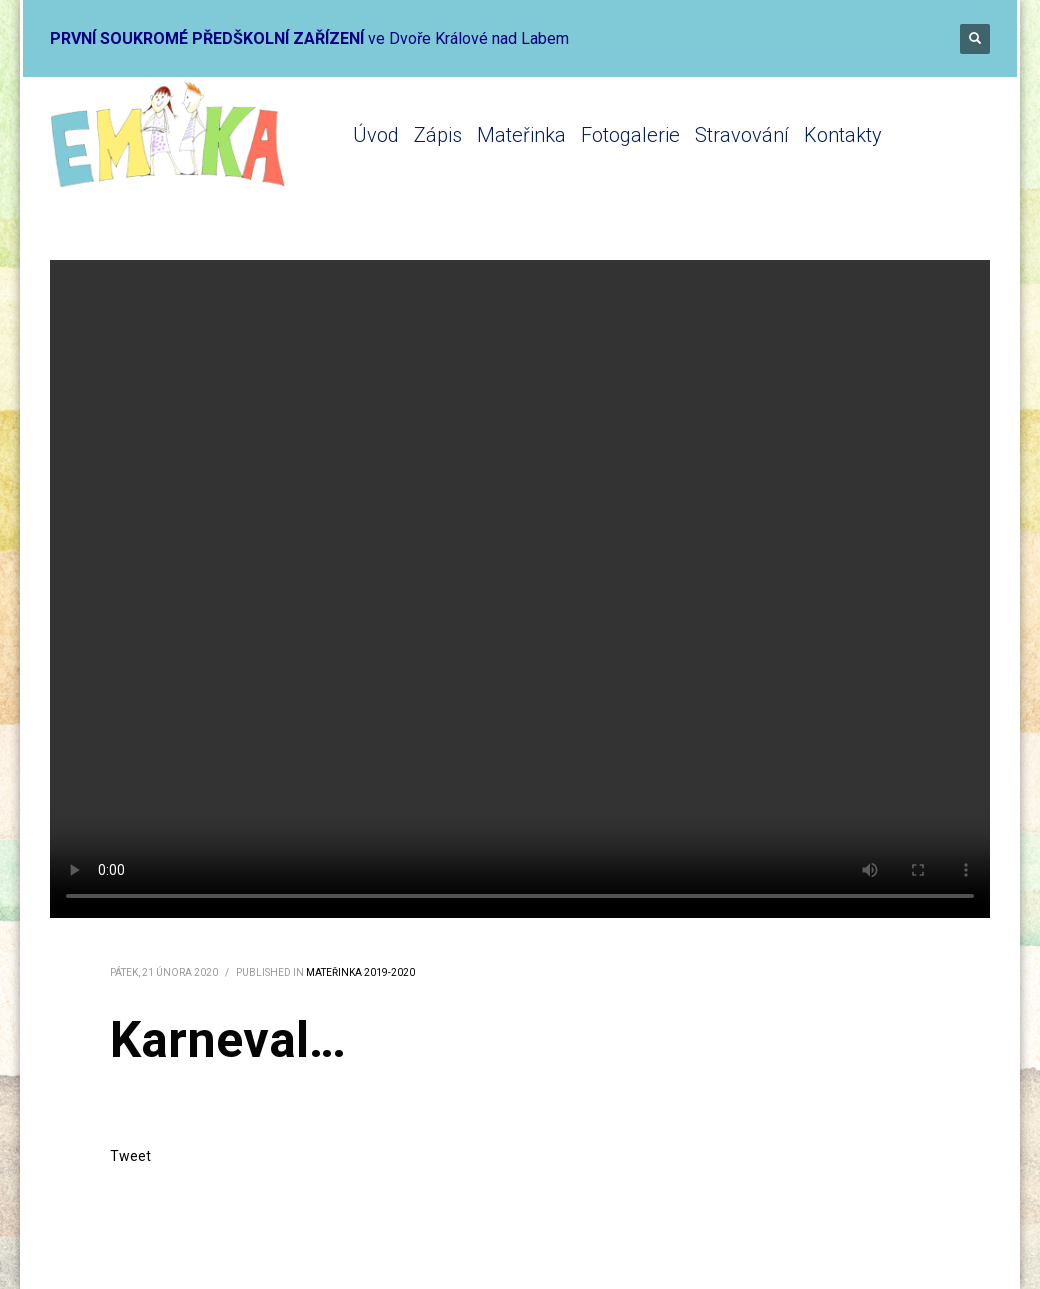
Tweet (130, 1156)
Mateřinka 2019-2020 (360, 972)
